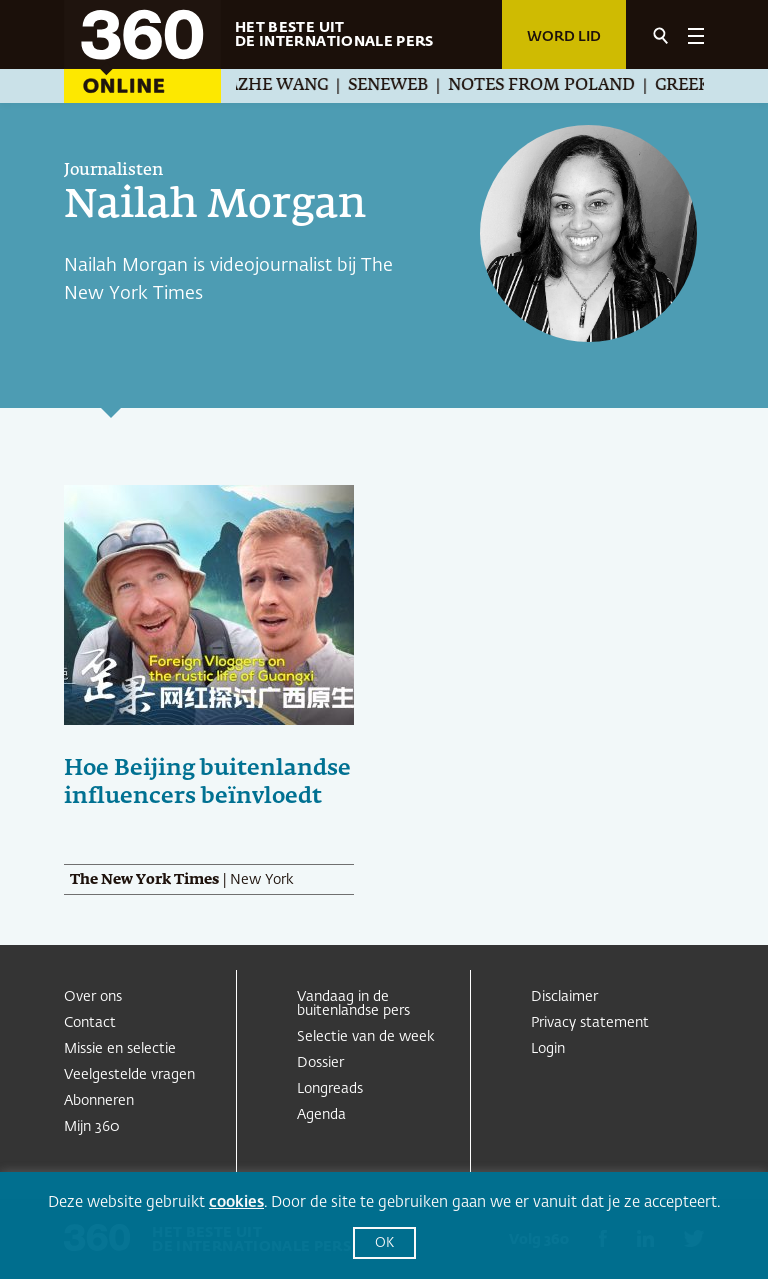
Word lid (564, 37)
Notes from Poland (553, 86)
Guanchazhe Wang (253, 86)
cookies (236, 1202)
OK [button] (384, 1243)
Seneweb (400, 86)
